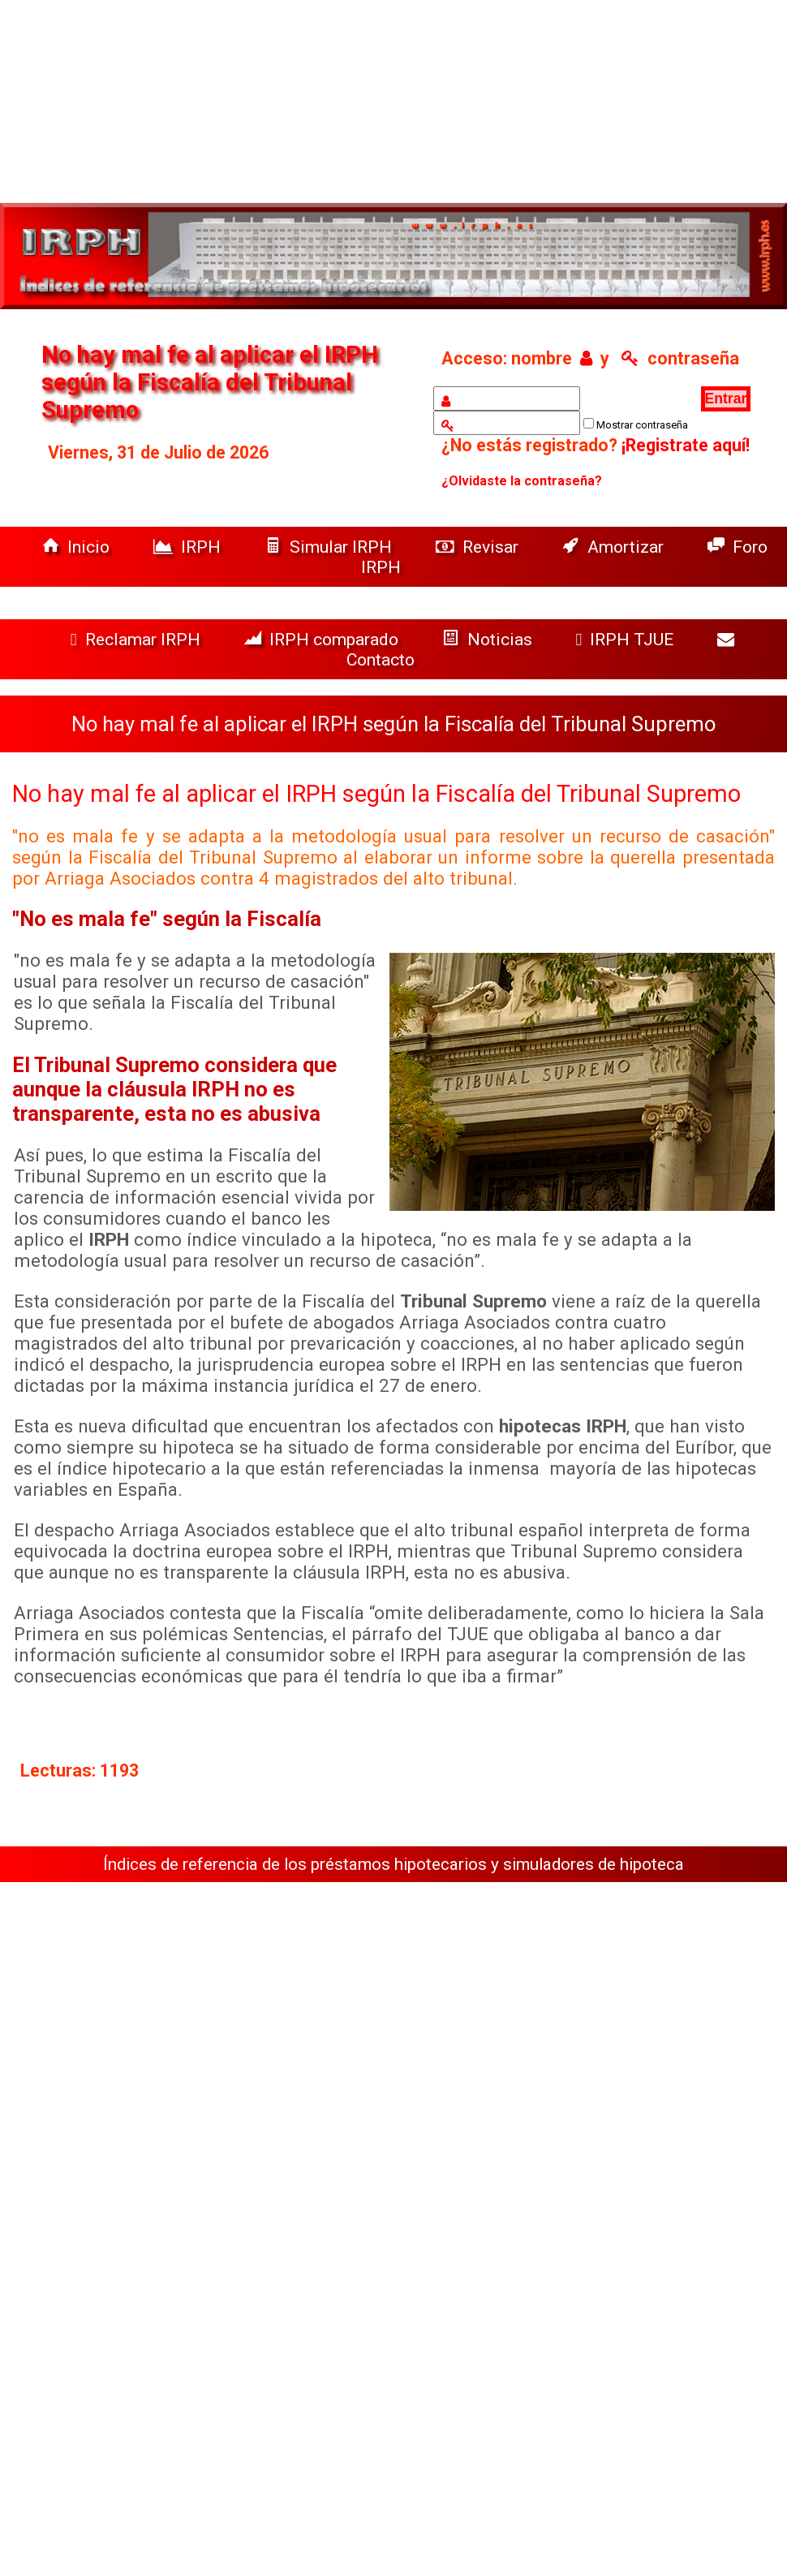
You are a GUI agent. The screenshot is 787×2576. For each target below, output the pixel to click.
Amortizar (615, 546)
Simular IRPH (330, 546)
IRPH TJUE (627, 639)
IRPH (189, 546)
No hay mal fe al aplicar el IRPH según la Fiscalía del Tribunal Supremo (376, 794)
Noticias (489, 639)
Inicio (78, 546)
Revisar (479, 546)
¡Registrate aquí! (685, 445)
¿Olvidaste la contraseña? (521, 481)
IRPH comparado (323, 639)
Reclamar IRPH (137, 639)
